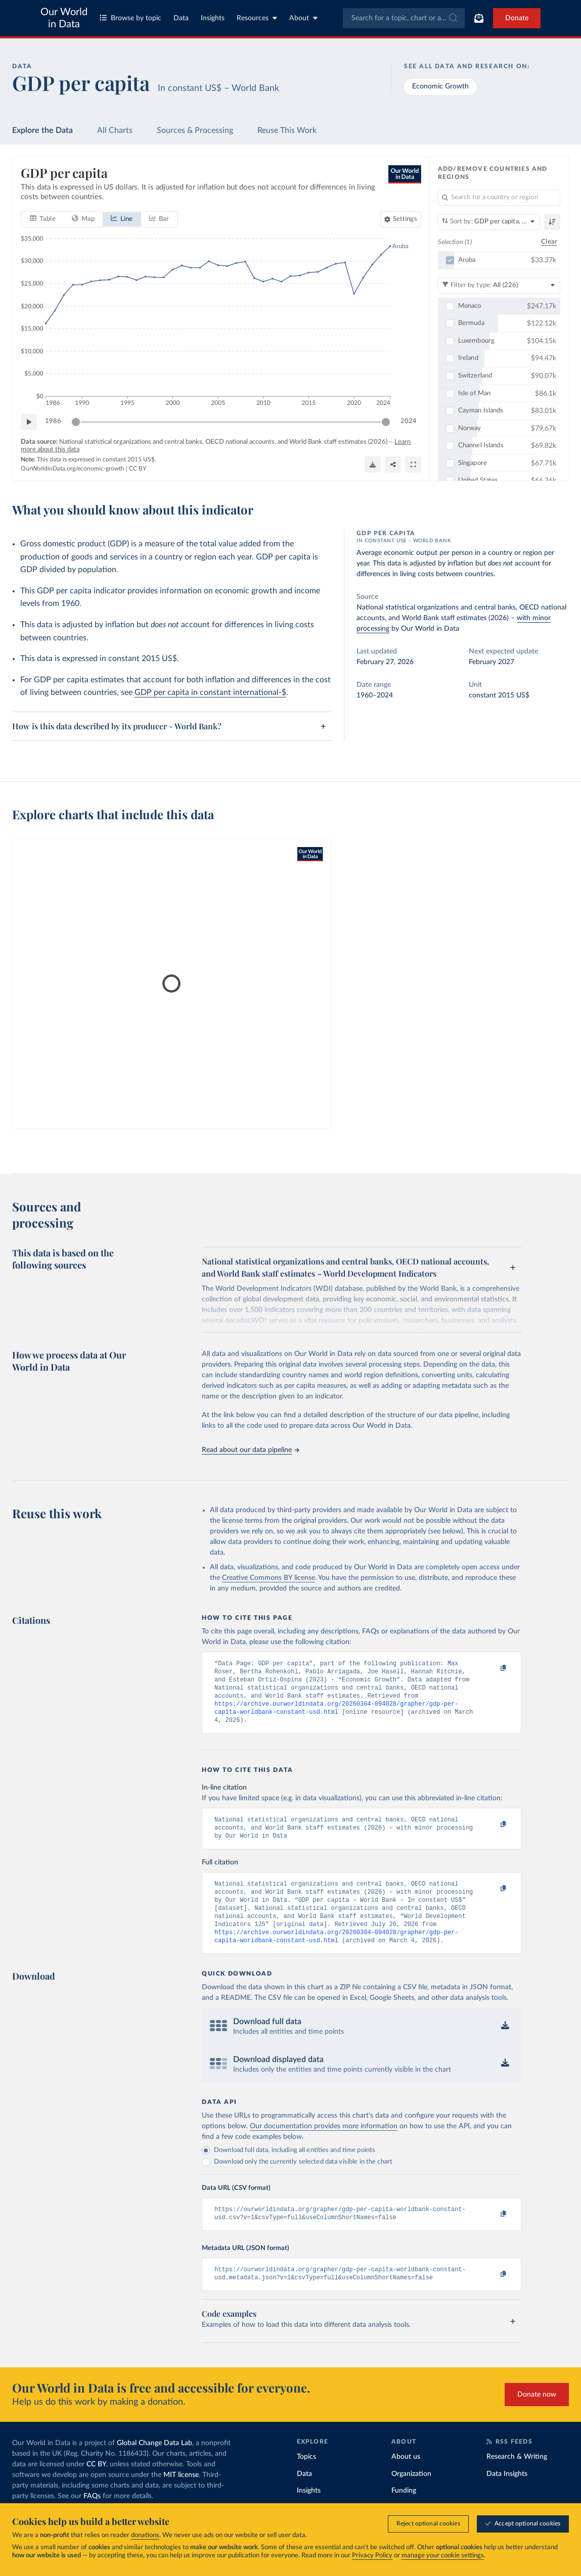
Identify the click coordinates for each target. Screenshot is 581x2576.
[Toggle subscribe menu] (479, 18)
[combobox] (404, 18)
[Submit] (452, 18)
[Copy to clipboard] (492, 1668)
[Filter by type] (499, 285)
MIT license (181, 2498)
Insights (213, 18)
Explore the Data (42, 130)
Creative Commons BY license (268, 1577)
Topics (306, 2480)
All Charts (114, 130)
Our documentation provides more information (323, 2145)
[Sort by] (489, 222)
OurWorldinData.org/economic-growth (72, 468)
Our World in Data (63, 18)
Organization (411, 2497)
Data (181, 18)
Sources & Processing (195, 130)
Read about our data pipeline (250, 1450)
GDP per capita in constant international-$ (210, 692)
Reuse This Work (287, 130)
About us (405, 2480)
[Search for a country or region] (499, 198)
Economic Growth (440, 86)
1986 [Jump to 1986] (53, 421)
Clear (549, 242)
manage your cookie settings (442, 2555)
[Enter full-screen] (413, 464)
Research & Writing (516, 2480)
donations (145, 2535)
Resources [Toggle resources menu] (257, 18)
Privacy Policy (372, 2555)
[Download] (373, 464)
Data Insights (506, 2497)
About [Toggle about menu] (303, 18)
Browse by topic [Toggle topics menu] (130, 18)
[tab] (43, 219)
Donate (516, 18)
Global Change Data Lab (154, 2466)
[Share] (393, 464)
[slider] (76, 421)
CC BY (137, 468)
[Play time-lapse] (29, 421)
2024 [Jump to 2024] (408, 421)
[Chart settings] (400, 219)
